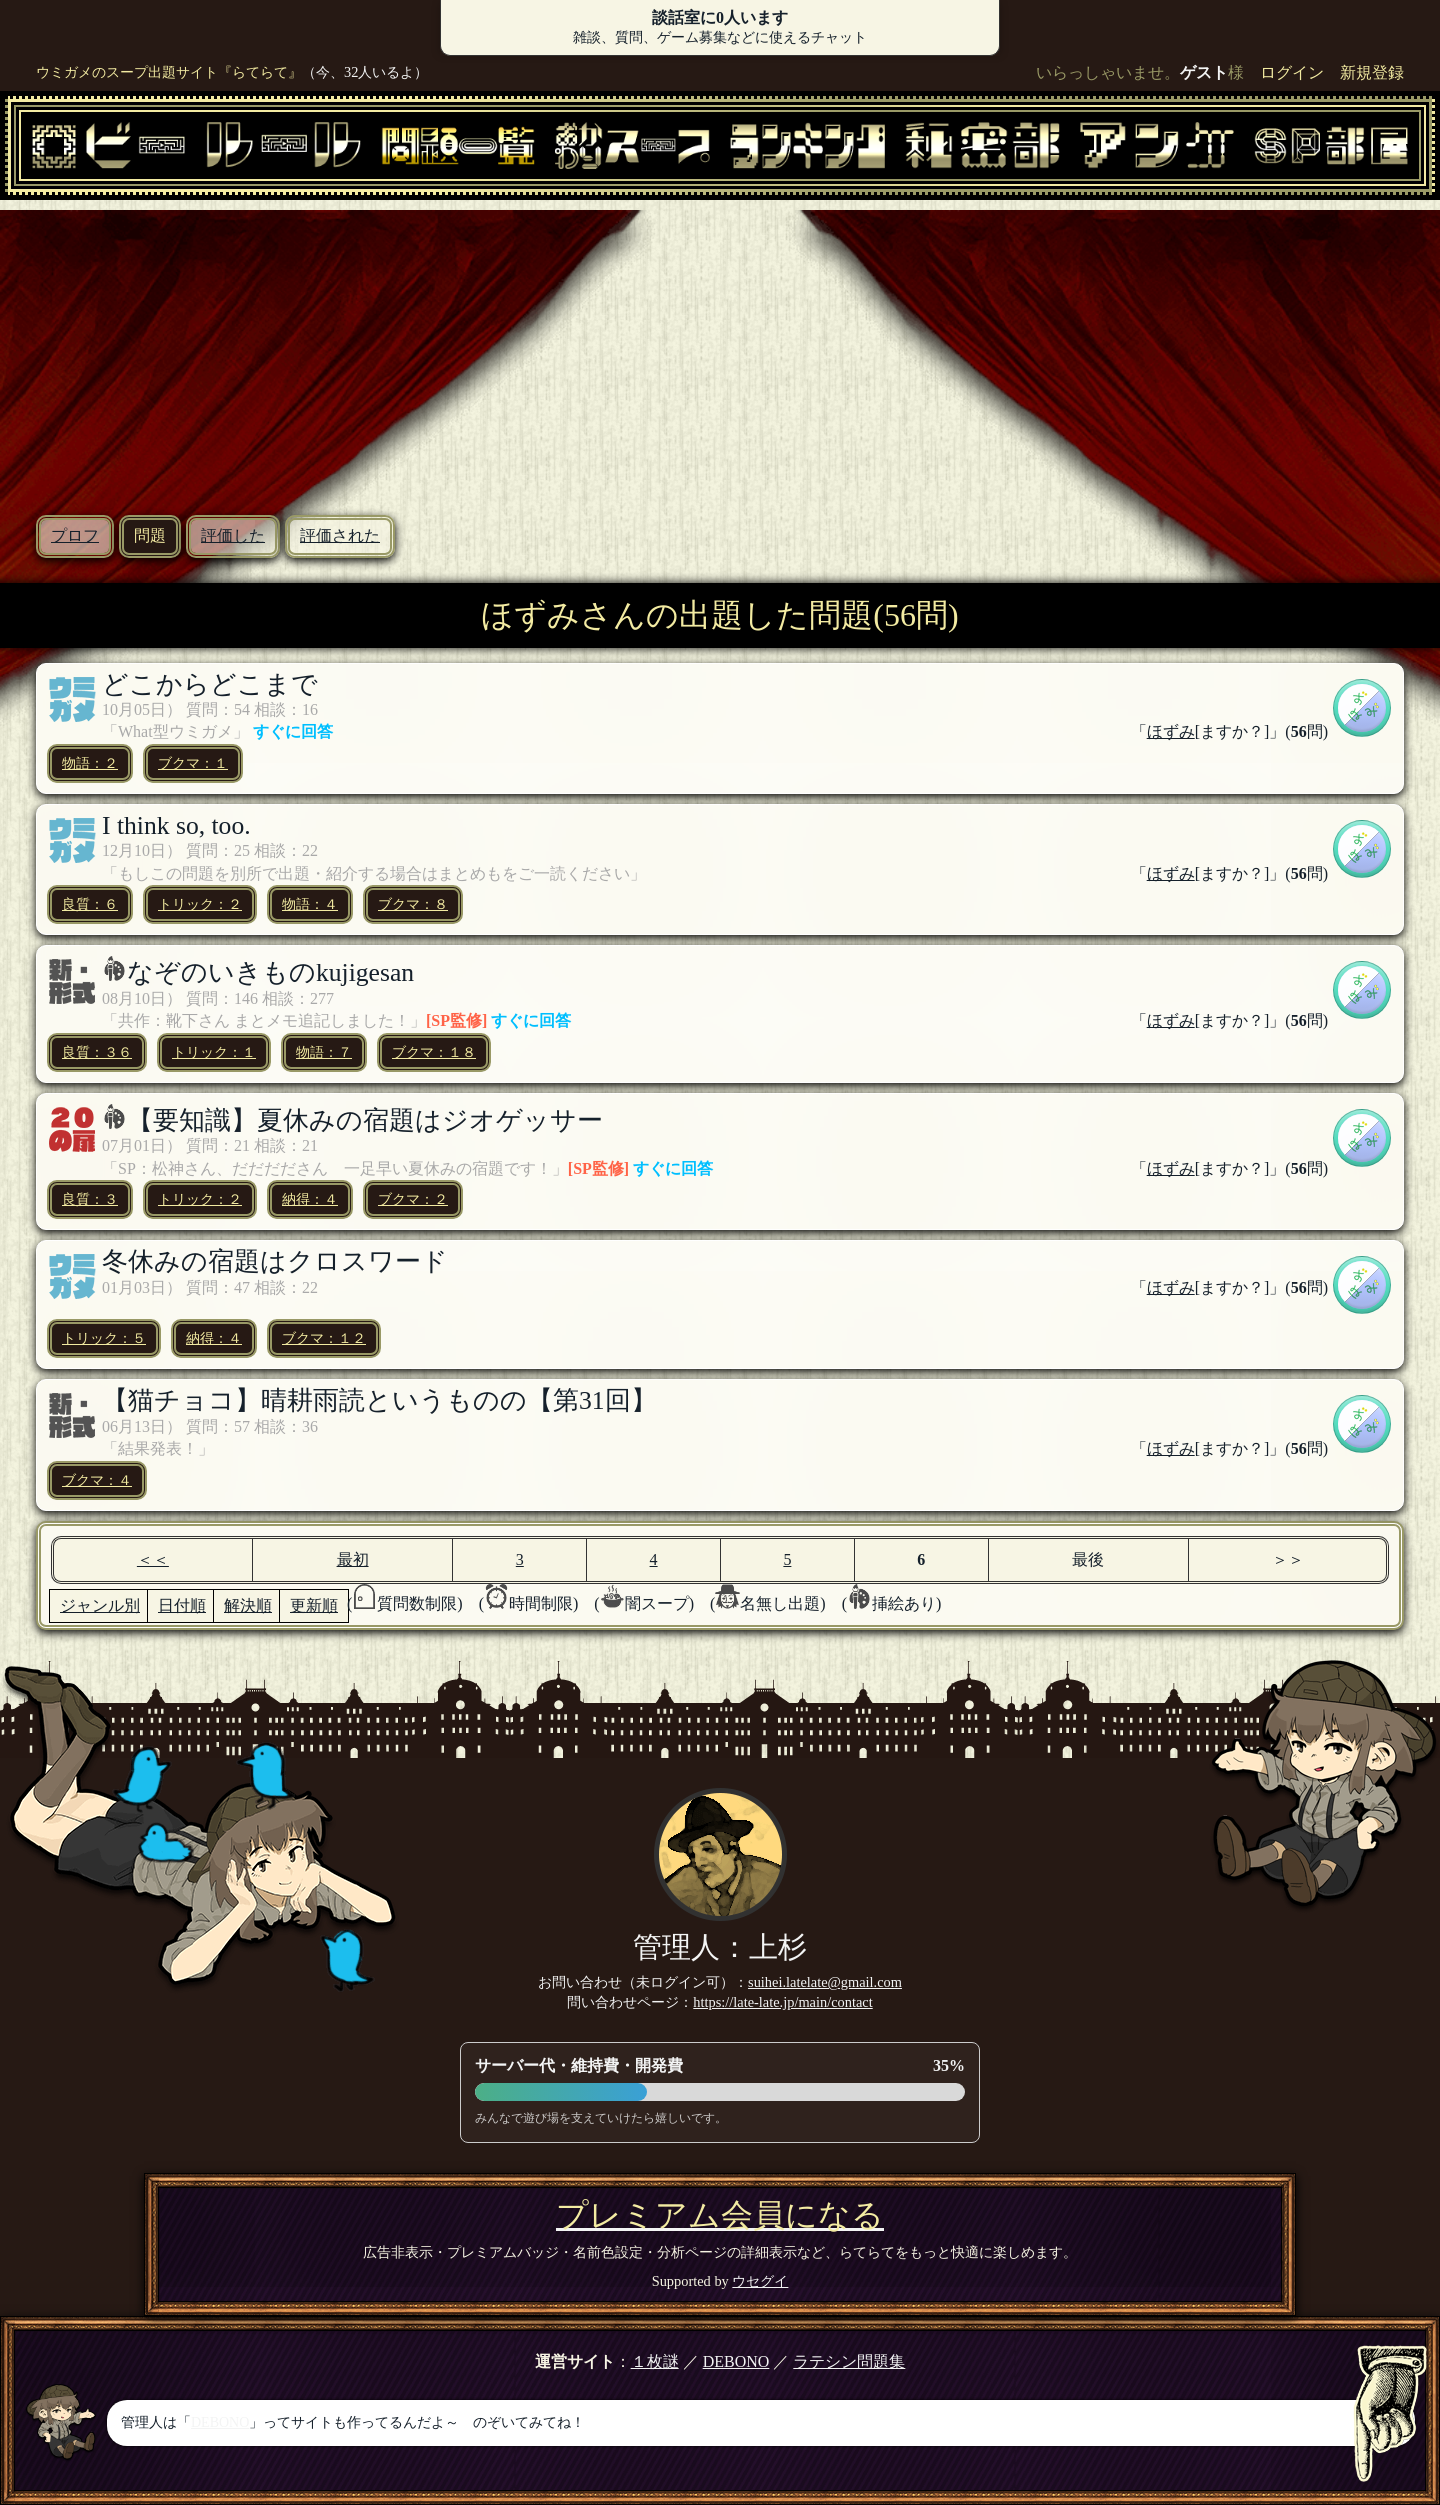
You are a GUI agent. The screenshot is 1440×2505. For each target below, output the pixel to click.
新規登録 (1372, 72)
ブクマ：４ (97, 1480)
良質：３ (90, 1199)
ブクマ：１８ (434, 1052)
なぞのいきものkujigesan (270, 972)
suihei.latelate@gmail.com (825, 1982)
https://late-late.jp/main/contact (782, 2002)
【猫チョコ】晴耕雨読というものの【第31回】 (379, 1400)
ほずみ (1171, 731)
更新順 (314, 1605)
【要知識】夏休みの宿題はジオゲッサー (365, 1120)
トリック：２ (200, 904)
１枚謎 (655, 2361)
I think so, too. (176, 825)
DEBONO (736, 2361)
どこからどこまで (210, 684)
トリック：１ (214, 1052)
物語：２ (90, 763)
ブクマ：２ (413, 1199)
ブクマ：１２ (324, 1338)
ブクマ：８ (413, 904)
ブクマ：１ (193, 763)
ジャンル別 (100, 1605)
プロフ (75, 535)
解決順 (248, 1605)
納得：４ (310, 1199)
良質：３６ (97, 1052)
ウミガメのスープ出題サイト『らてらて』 (169, 72)
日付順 (182, 1605)
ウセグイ (760, 2281)
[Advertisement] (720, 350)
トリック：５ (104, 1338)
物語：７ (324, 1052)
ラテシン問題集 (849, 2361)
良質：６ (90, 904)
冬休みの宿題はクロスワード (275, 1261)
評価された (340, 535)
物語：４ (310, 904)
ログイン (1292, 72)
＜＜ (153, 1559)
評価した (233, 535)
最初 (353, 1559)
